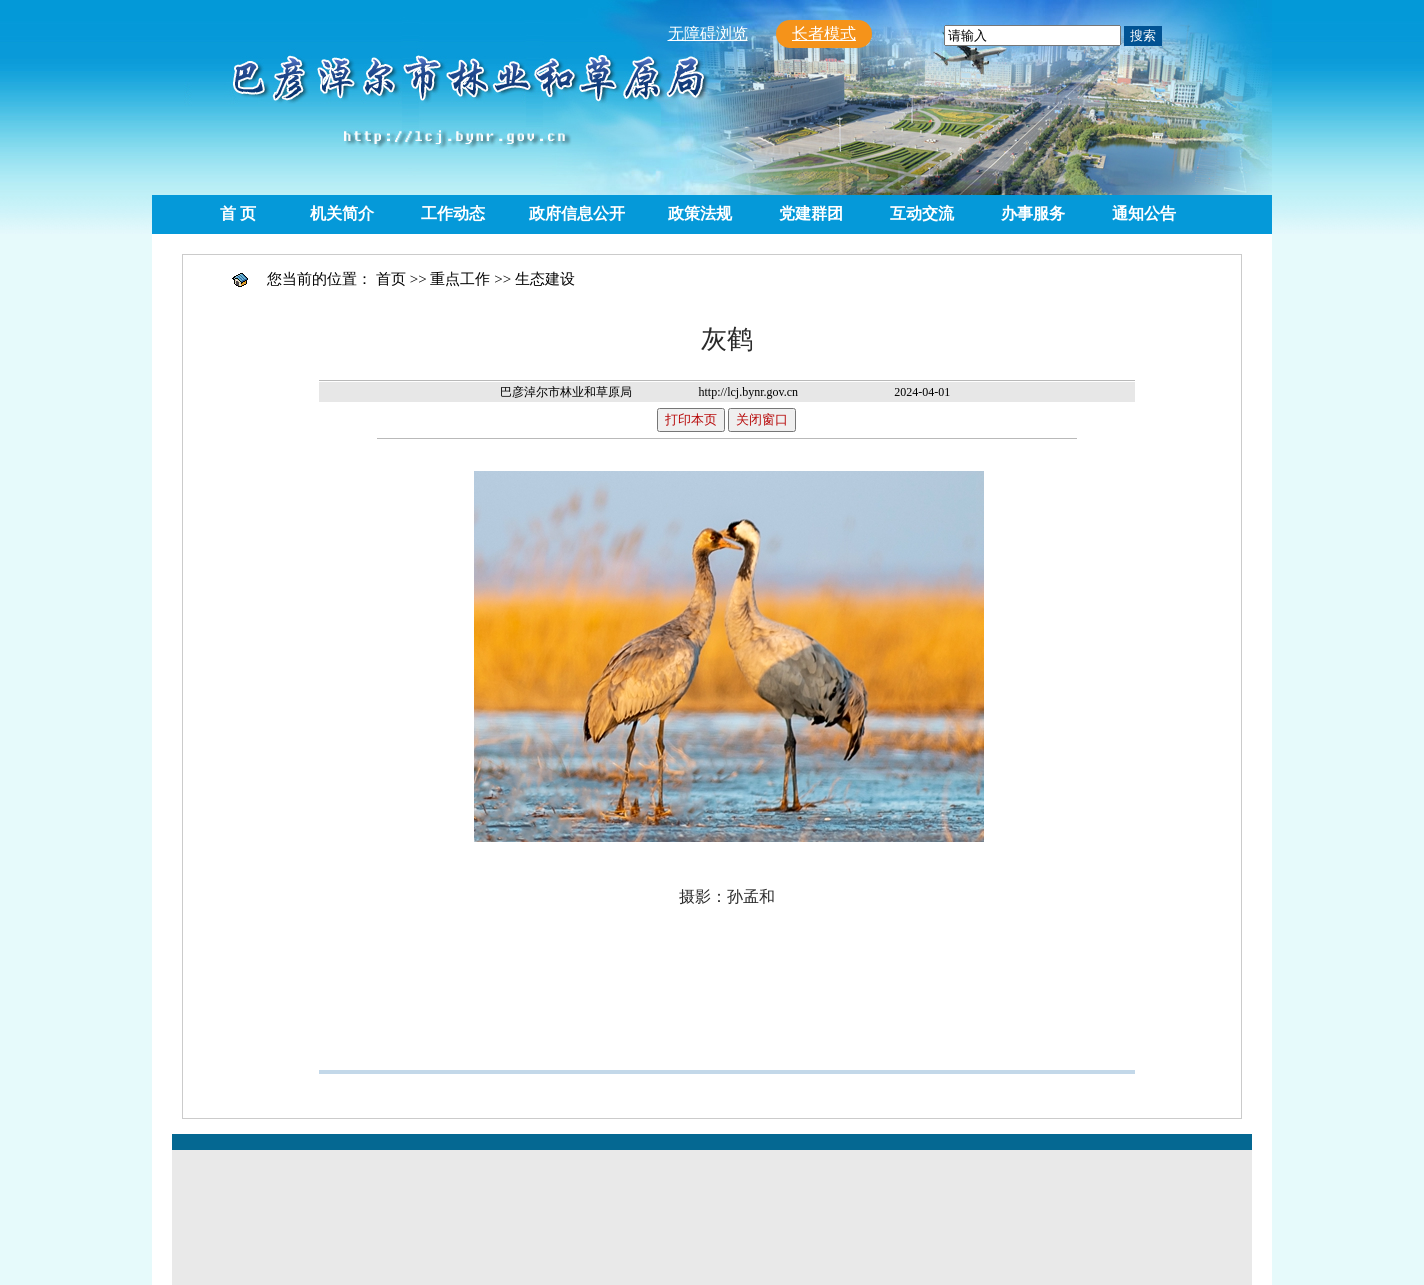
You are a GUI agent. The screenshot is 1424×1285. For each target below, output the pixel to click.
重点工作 (460, 279)
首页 (391, 279)
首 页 (238, 213)
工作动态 (453, 213)
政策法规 (700, 213)
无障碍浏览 (708, 33)
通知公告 (1144, 213)
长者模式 (824, 33)
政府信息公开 (577, 213)
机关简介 (342, 213)
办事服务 (1033, 213)
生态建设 (545, 279)
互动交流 (922, 213)
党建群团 (811, 213)
